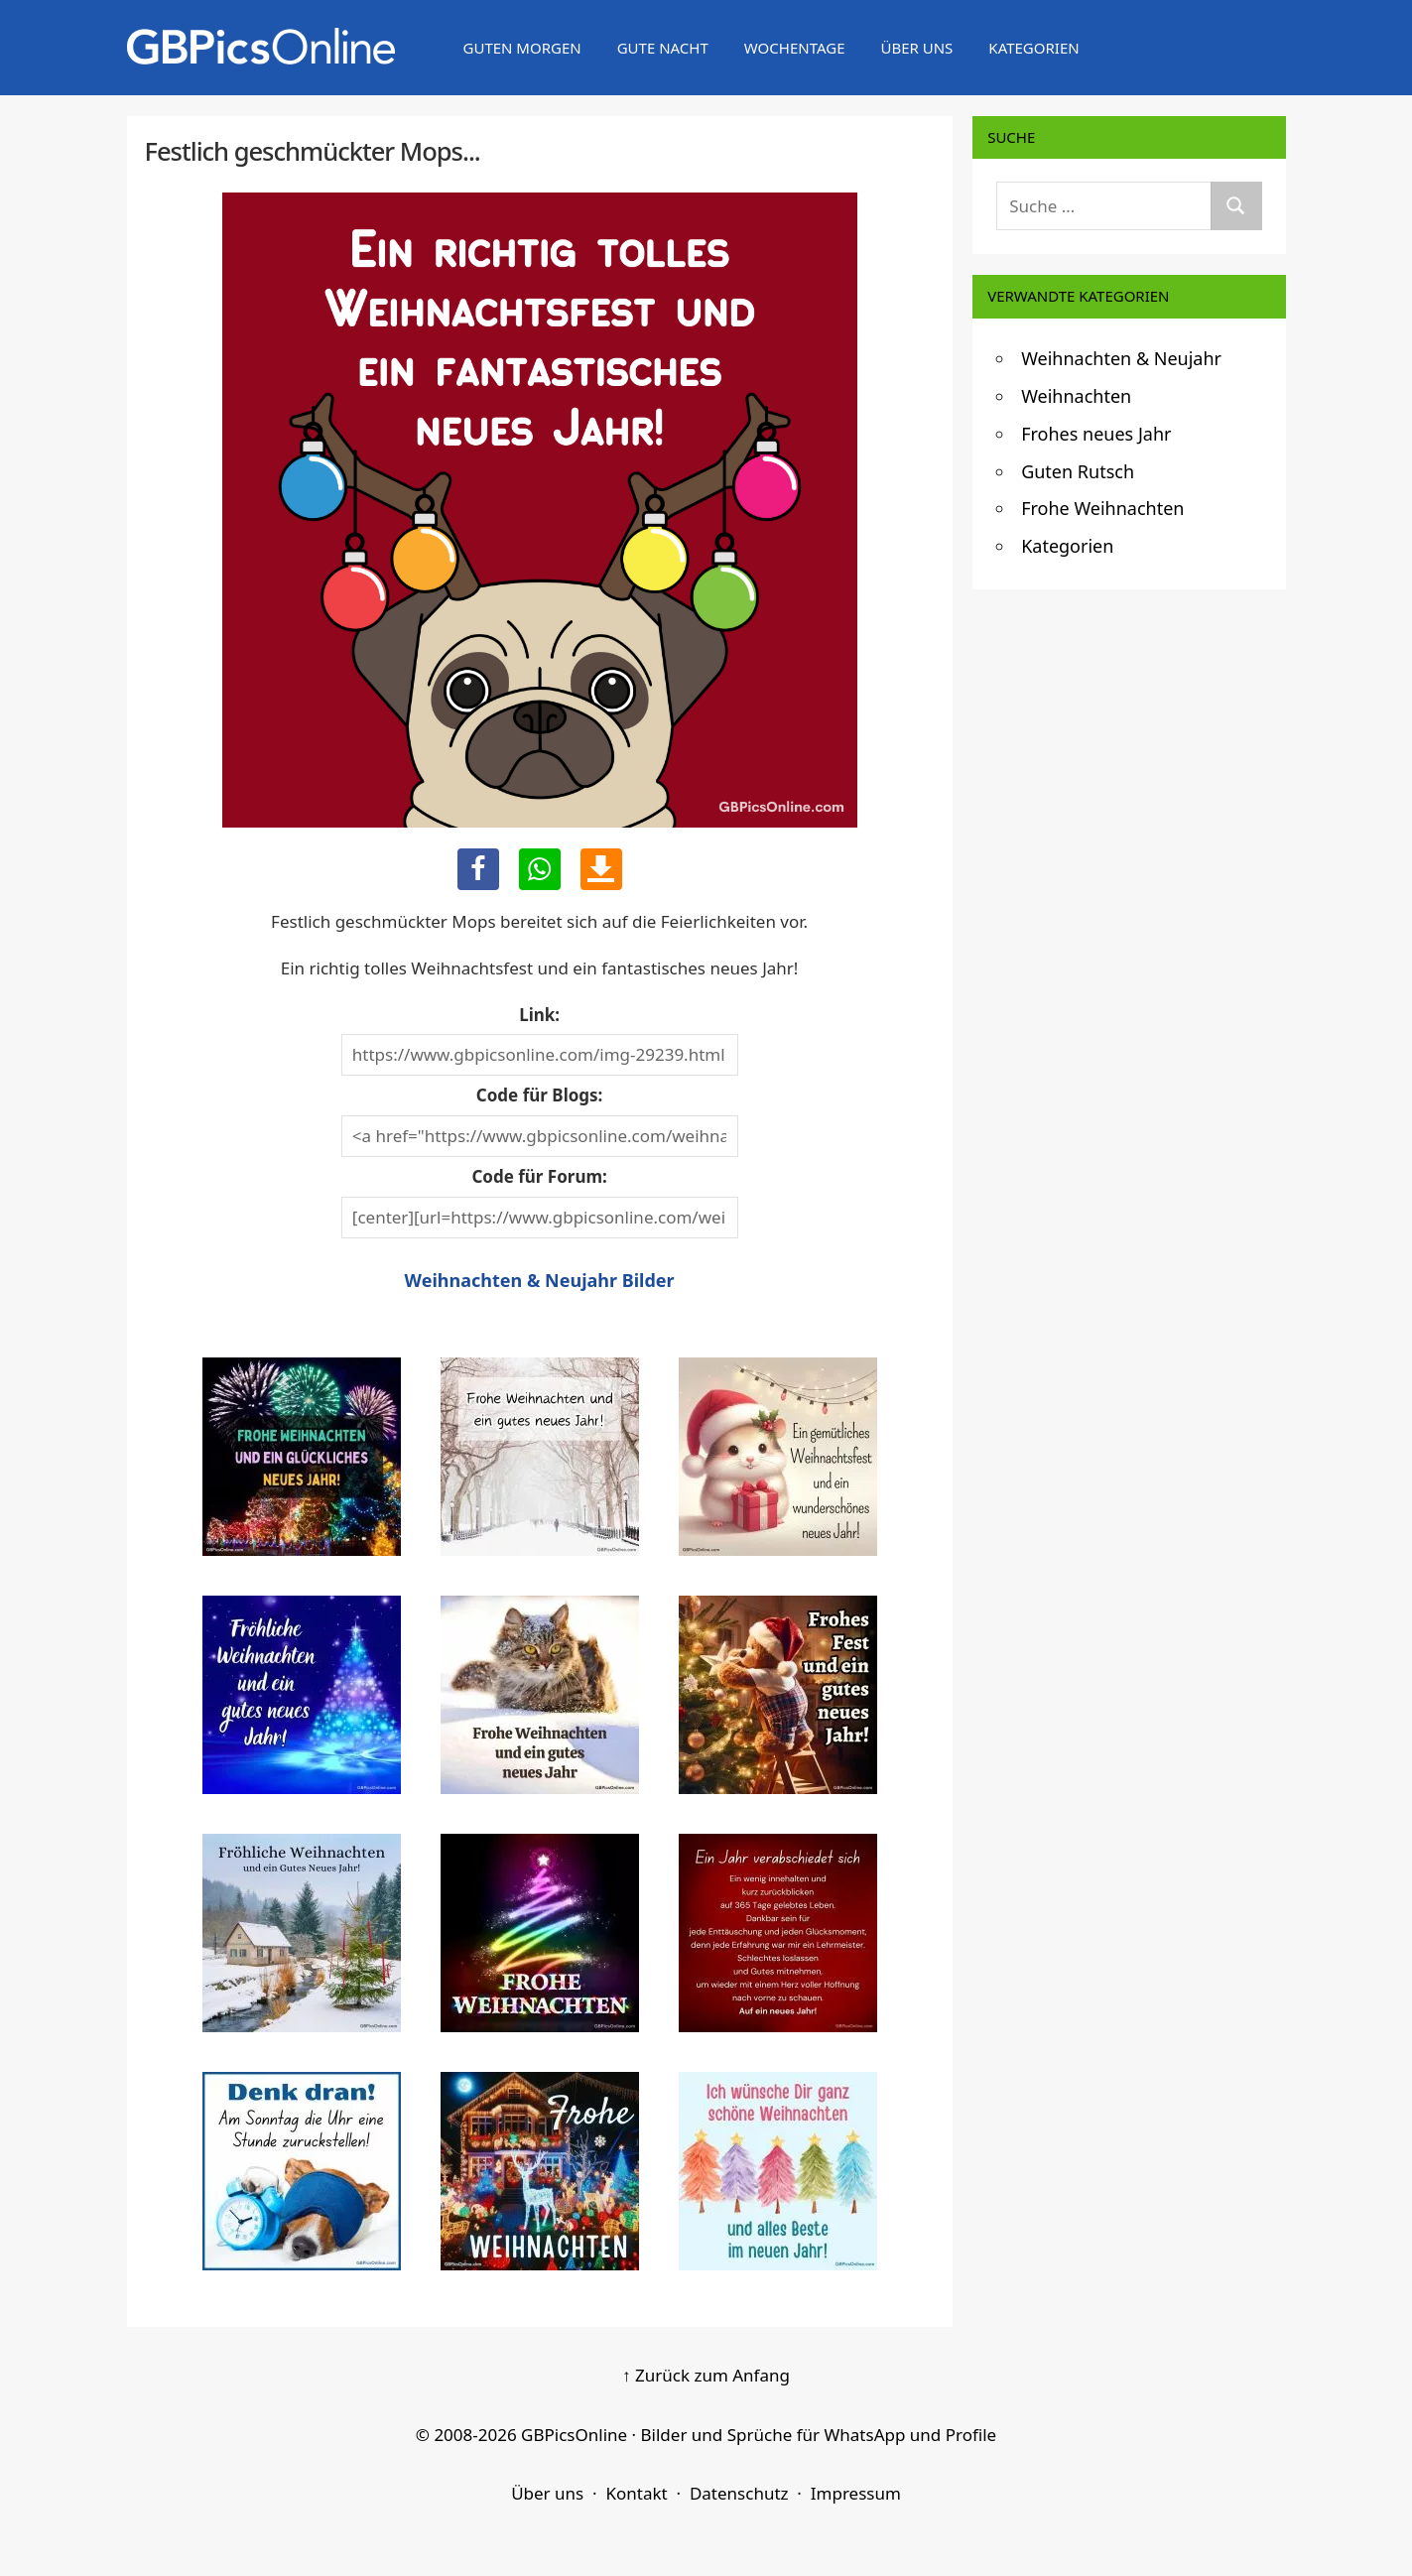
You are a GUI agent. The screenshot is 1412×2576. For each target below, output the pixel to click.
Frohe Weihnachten (1102, 508)
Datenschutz (739, 2493)
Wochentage (794, 48)
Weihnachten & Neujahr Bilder (540, 1280)
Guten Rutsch (1077, 471)
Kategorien (1033, 48)
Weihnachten (1076, 396)
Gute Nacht (662, 48)
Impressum (856, 2493)
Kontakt (636, 2493)
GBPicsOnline (574, 2434)
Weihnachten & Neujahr (1121, 358)
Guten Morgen (522, 48)
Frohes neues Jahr (1096, 434)
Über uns (916, 48)
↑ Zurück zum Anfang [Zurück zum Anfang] (706, 2375)
